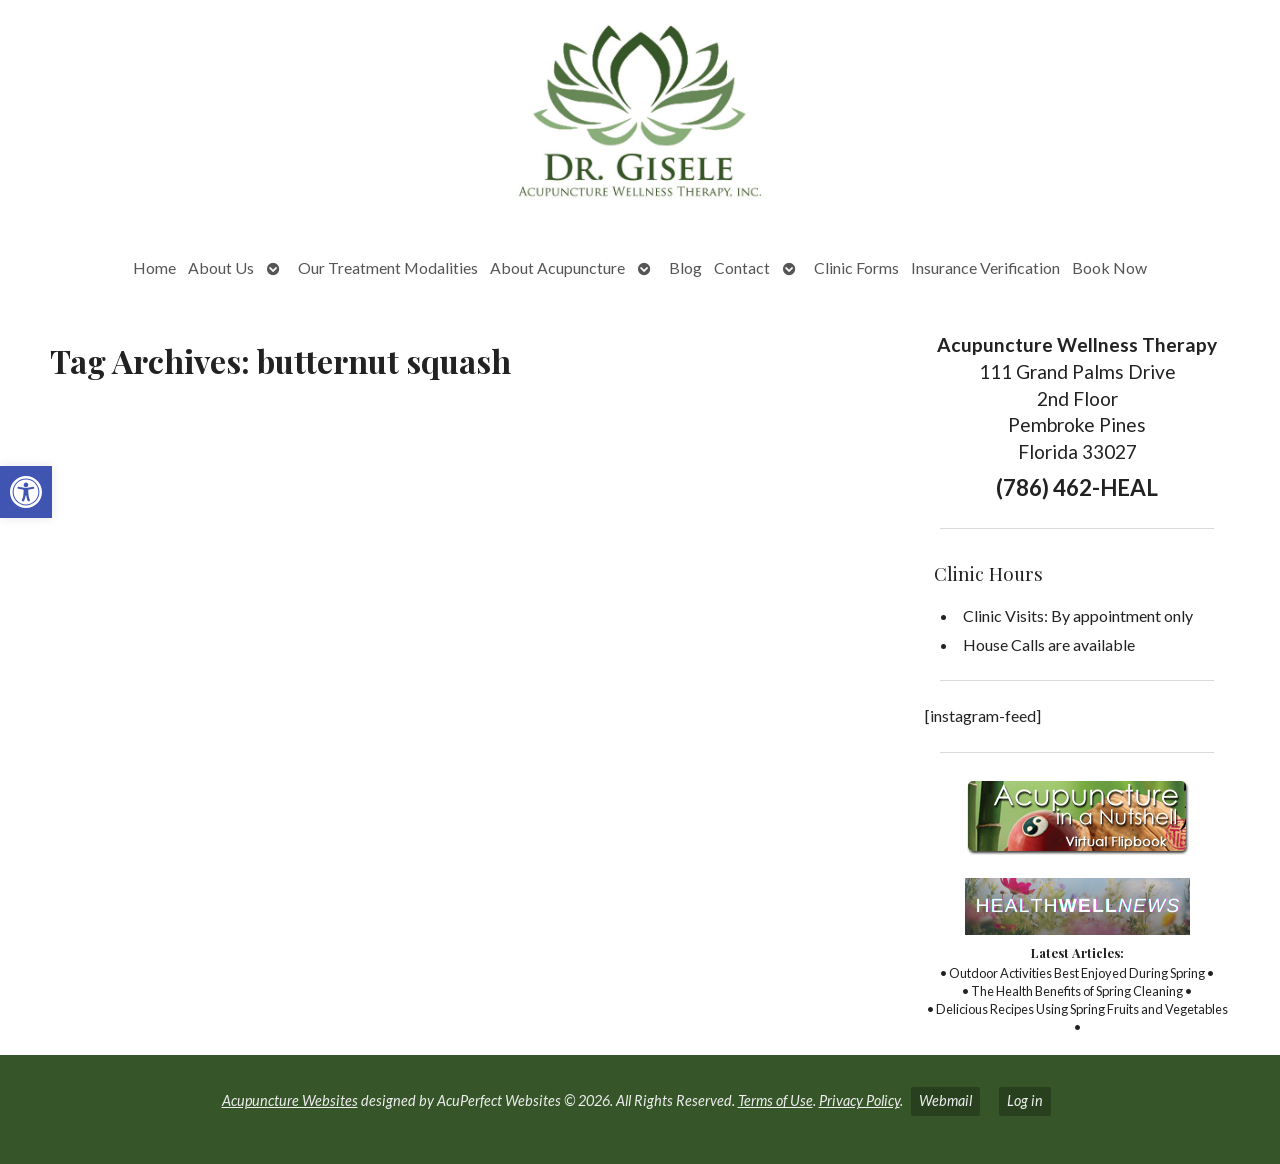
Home (154, 267)
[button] (26, 492)
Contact (742, 267)
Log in (1025, 1100)
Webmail (945, 1100)
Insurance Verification (985, 267)
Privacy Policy (859, 1100)
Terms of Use (775, 1100)
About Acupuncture (557, 267)
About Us (221, 267)
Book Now (1109, 267)
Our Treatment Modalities (388, 267)
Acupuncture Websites (290, 1100)
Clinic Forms (856, 267)
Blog (685, 267)
